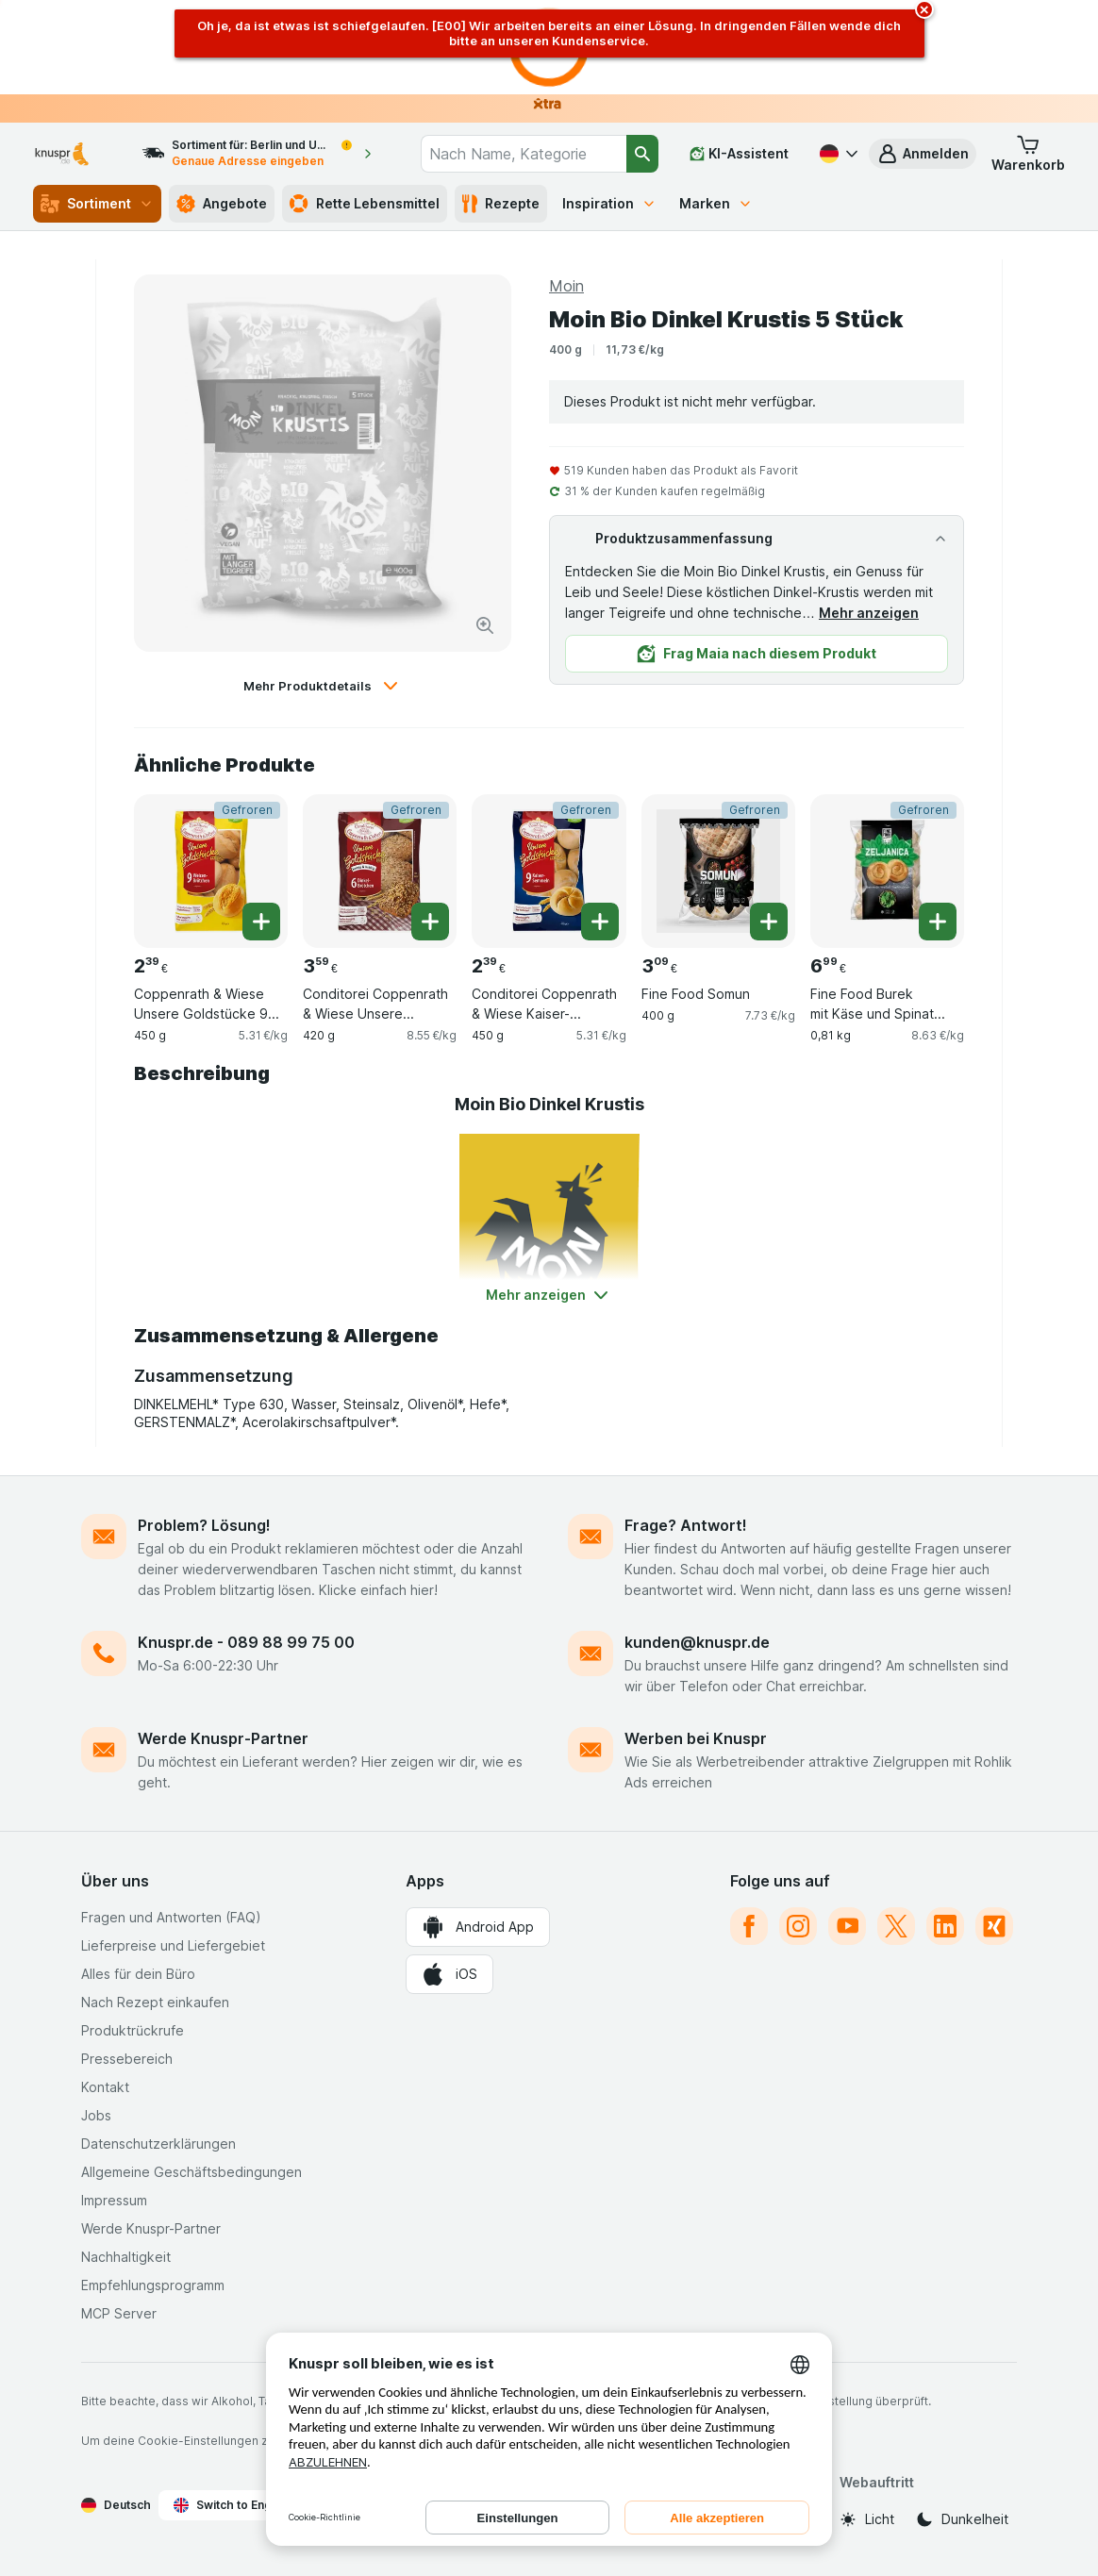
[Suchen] (642, 154)
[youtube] (847, 1926)
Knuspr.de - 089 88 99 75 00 (246, 1642)
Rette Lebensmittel (365, 203)
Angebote (221, 203)
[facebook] (749, 1926)
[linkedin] (945, 1926)
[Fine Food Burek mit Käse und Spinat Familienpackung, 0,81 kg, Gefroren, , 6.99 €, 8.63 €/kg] (887, 871)
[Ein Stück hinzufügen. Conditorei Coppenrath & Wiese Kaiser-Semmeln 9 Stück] (600, 921)
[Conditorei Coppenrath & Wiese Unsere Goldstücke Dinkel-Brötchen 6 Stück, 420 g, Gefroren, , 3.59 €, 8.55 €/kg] (380, 871)
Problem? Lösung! (204, 1525)
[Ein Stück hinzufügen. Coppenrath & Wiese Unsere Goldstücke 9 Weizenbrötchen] (261, 921)
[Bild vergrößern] (485, 625)
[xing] (994, 1926)
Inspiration (609, 203)
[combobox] (523, 154)
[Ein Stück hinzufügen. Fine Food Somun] (769, 921)
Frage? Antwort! (685, 1525)
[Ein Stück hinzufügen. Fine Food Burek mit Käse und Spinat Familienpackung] (938, 921)
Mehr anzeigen (869, 613)
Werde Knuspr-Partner (223, 1738)
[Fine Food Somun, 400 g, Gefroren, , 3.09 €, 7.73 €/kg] (718, 871)
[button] (922, 154)
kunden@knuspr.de (697, 1642)
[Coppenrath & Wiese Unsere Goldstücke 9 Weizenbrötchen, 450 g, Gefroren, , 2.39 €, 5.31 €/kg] (211, 871)
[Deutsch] (836, 154)
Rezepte (501, 203)
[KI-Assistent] (739, 154)
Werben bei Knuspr (695, 1738)
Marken (716, 203)
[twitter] (896, 1926)
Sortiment (97, 203)
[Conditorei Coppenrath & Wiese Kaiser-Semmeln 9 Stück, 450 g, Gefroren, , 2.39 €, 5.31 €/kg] (548, 871)
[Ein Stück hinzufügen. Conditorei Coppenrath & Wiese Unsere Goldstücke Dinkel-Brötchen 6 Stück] (430, 921)
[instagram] (798, 1926)
